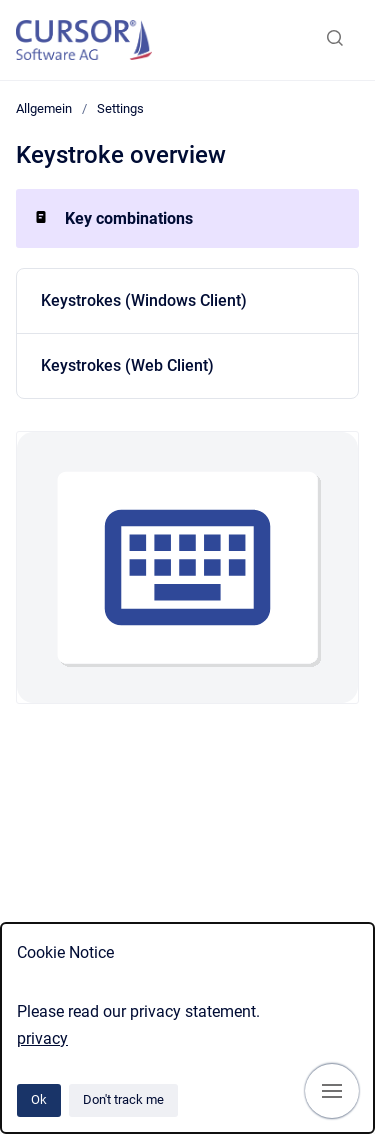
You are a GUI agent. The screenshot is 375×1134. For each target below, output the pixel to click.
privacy (42, 1038)
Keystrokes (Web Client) (127, 365)
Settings (120, 108)
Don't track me (123, 1099)
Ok (39, 1099)
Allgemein (44, 108)
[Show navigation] (332, 1091)
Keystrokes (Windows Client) (144, 300)
